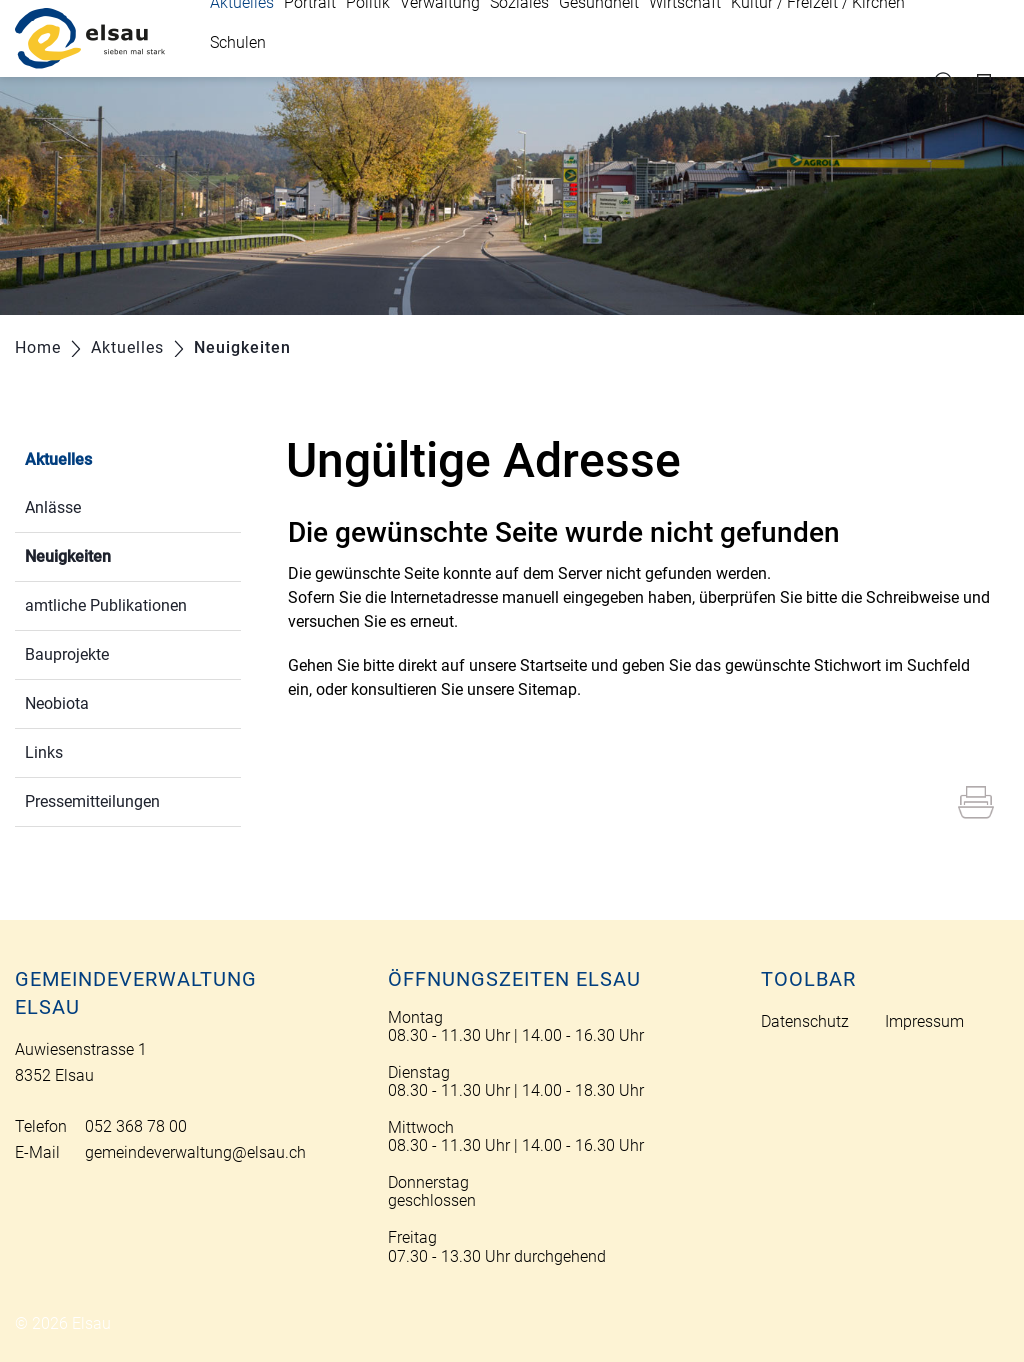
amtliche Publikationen (106, 605)
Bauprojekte (67, 654)
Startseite (553, 665)
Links (44, 752)
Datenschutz (805, 1021)
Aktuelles (58, 459)
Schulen (238, 42)
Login (993, 83)
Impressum (924, 1021)
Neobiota (57, 703)
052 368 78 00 (136, 1126)
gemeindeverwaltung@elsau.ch (195, 1152)
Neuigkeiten (115, 554)
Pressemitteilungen (92, 801)
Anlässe (53, 507)
